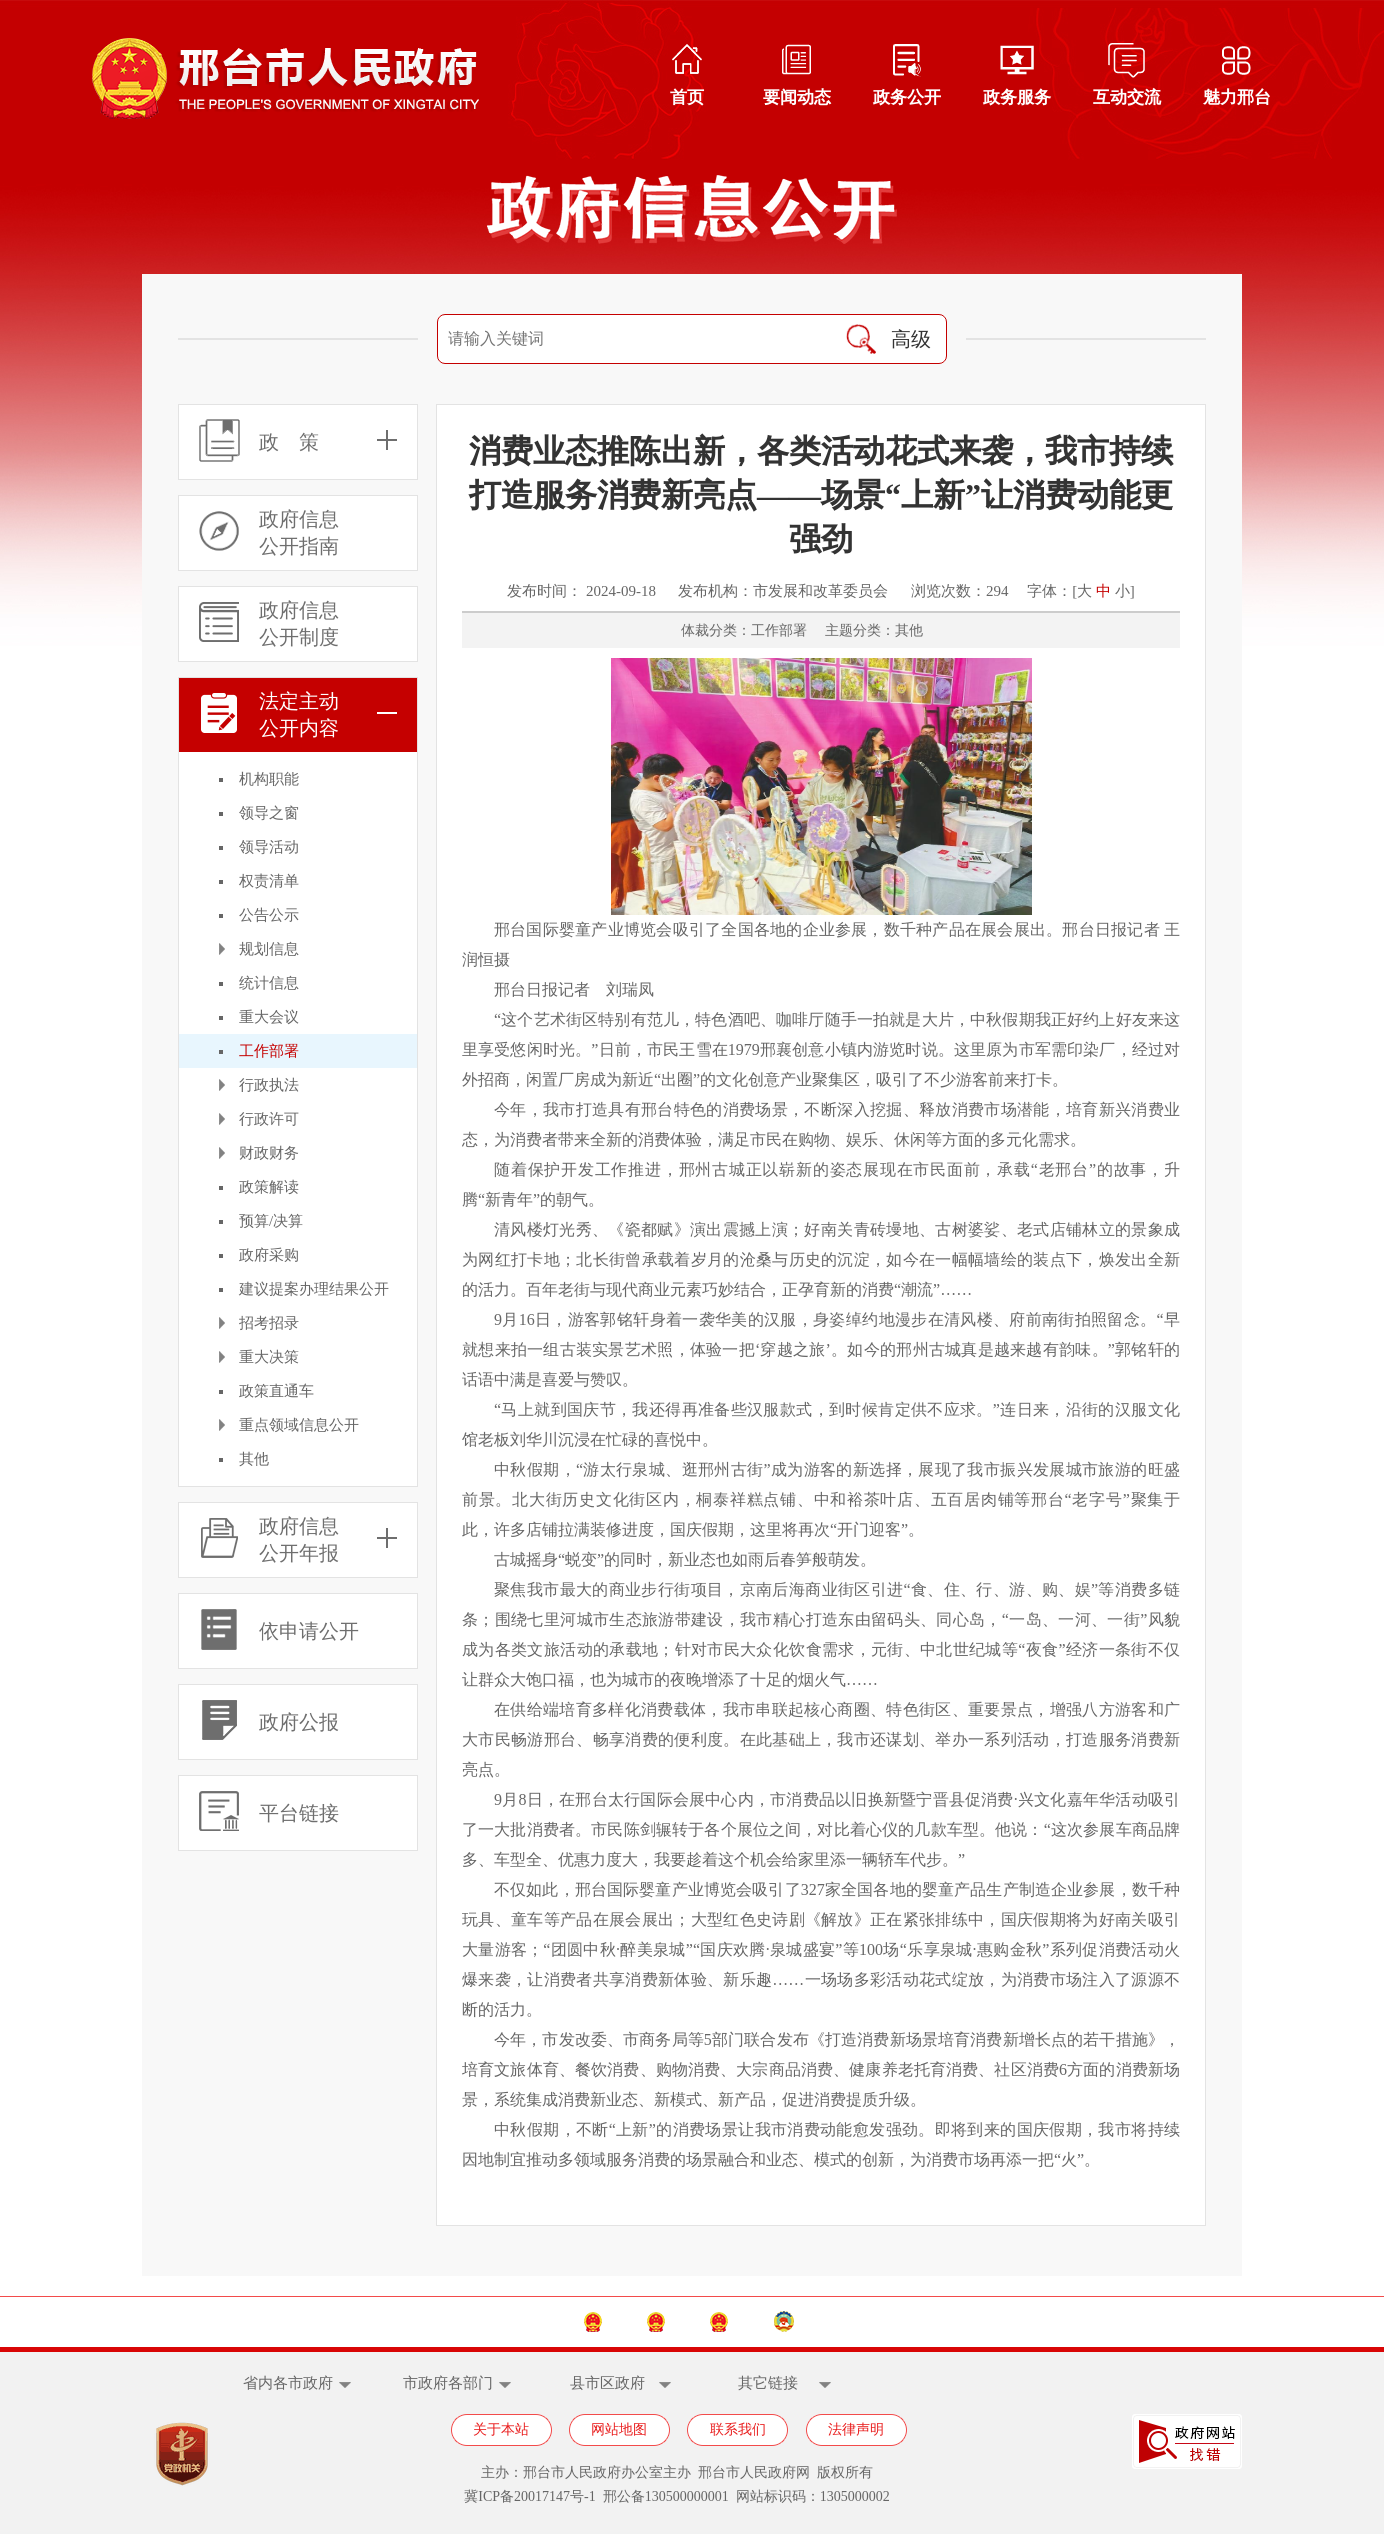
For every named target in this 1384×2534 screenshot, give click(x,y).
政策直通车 (276, 1391)
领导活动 (269, 847)
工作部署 (269, 1051)
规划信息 (269, 949)
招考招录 (269, 1323)
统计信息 (269, 983)
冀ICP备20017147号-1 (529, 2496)
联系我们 (738, 2429)
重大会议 (269, 1017)
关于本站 (501, 2429)
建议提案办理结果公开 (314, 1289)
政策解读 (269, 1187)
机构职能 (269, 779)
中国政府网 (469, 2321)
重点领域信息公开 (299, 1425)
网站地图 (619, 2429)
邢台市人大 (763, 2321)
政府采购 (269, 1255)
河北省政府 (616, 2321)
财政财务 (269, 1153)
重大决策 (269, 1357)
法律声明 (856, 2429)
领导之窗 (269, 813)
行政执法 (269, 1085)
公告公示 (269, 915)
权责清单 (269, 881)
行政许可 (269, 1119)
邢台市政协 (912, 2321)
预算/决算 (271, 1221)
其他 (254, 1459)
